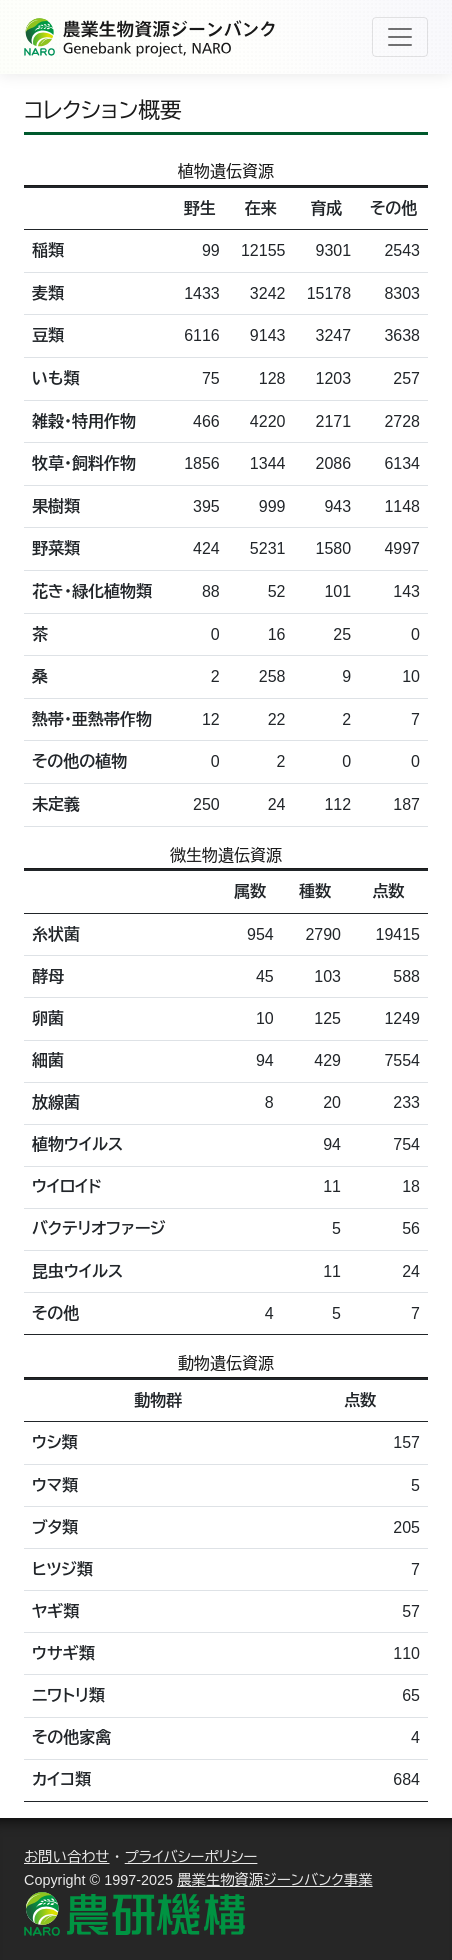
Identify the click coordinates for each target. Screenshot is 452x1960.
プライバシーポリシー (191, 1857)
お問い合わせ (67, 1857)
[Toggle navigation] (400, 37)
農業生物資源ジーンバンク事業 (275, 1880)
